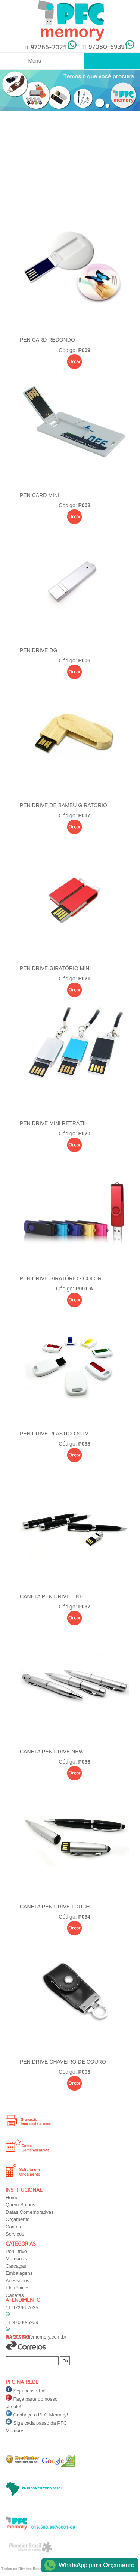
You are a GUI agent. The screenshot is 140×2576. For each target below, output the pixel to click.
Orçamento (17, 2219)
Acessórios (17, 2280)
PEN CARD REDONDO (47, 340)
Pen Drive (16, 2251)
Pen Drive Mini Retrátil (53, 1123)
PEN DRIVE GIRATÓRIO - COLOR (61, 1278)
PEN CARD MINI (39, 495)
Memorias (16, 2258)
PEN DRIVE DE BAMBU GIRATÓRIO (63, 805)
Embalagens (19, 2273)
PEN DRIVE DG (38, 650)
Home (12, 2197)
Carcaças (16, 2266)
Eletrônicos (17, 2288)
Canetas (15, 2295)
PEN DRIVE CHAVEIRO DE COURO (63, 2062)
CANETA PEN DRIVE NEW (52, 1752)
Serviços (15, 2234)
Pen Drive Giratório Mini (55, 968)
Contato (14, 2227)
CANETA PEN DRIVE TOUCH (55, 1907)
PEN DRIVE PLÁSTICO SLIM (54, 1434)
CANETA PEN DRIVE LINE (51, 1596)
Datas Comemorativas (30, 2212)
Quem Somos (20, 2204)
